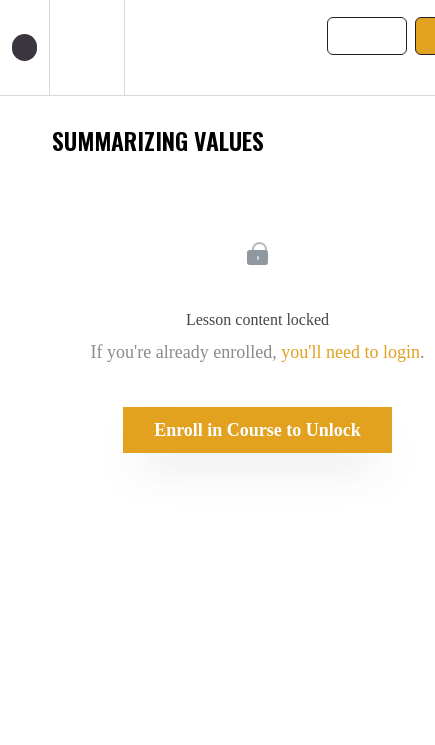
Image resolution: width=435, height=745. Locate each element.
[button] (24, 47)
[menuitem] (86, 47)
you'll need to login (350, 352)
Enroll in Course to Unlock (257, 430)
